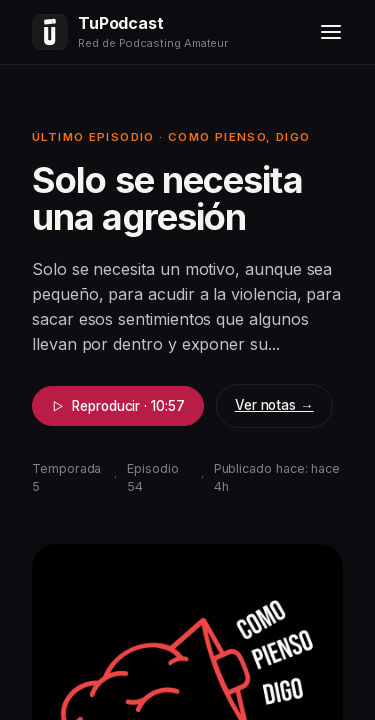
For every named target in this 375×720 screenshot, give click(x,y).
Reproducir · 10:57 (118, 406)
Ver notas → (274, 405)
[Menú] (331, 32)
